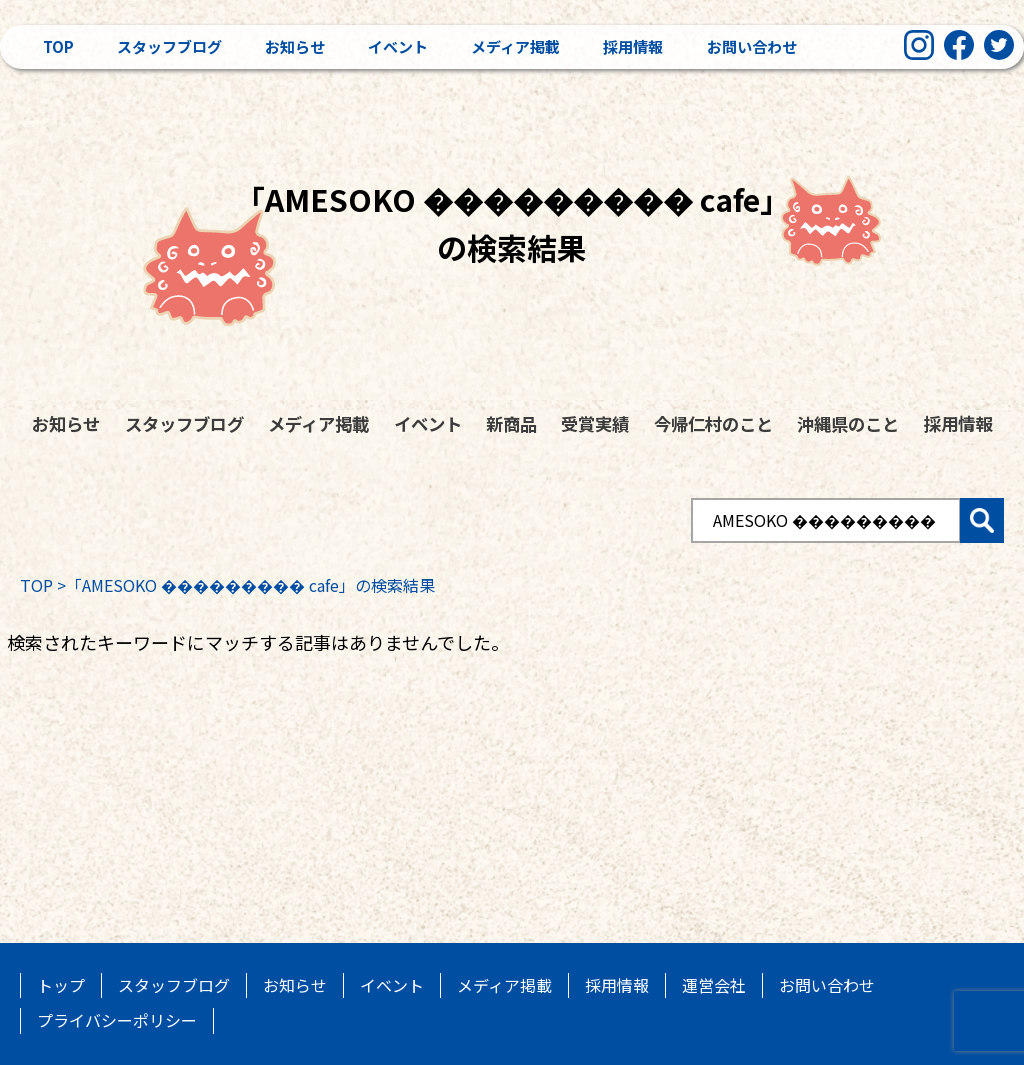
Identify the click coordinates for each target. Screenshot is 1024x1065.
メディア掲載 (515, 46)
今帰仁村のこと (713, 423)
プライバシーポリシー (117, 1020)
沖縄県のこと (848, 423)
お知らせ (295, 46)
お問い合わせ (752, 46)
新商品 (511, 423)
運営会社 (714, 985)
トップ (61, 985)
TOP (36, 585)
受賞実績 (595, 423)
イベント (398, 46)
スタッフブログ (169, 46)
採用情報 (633, 46)
